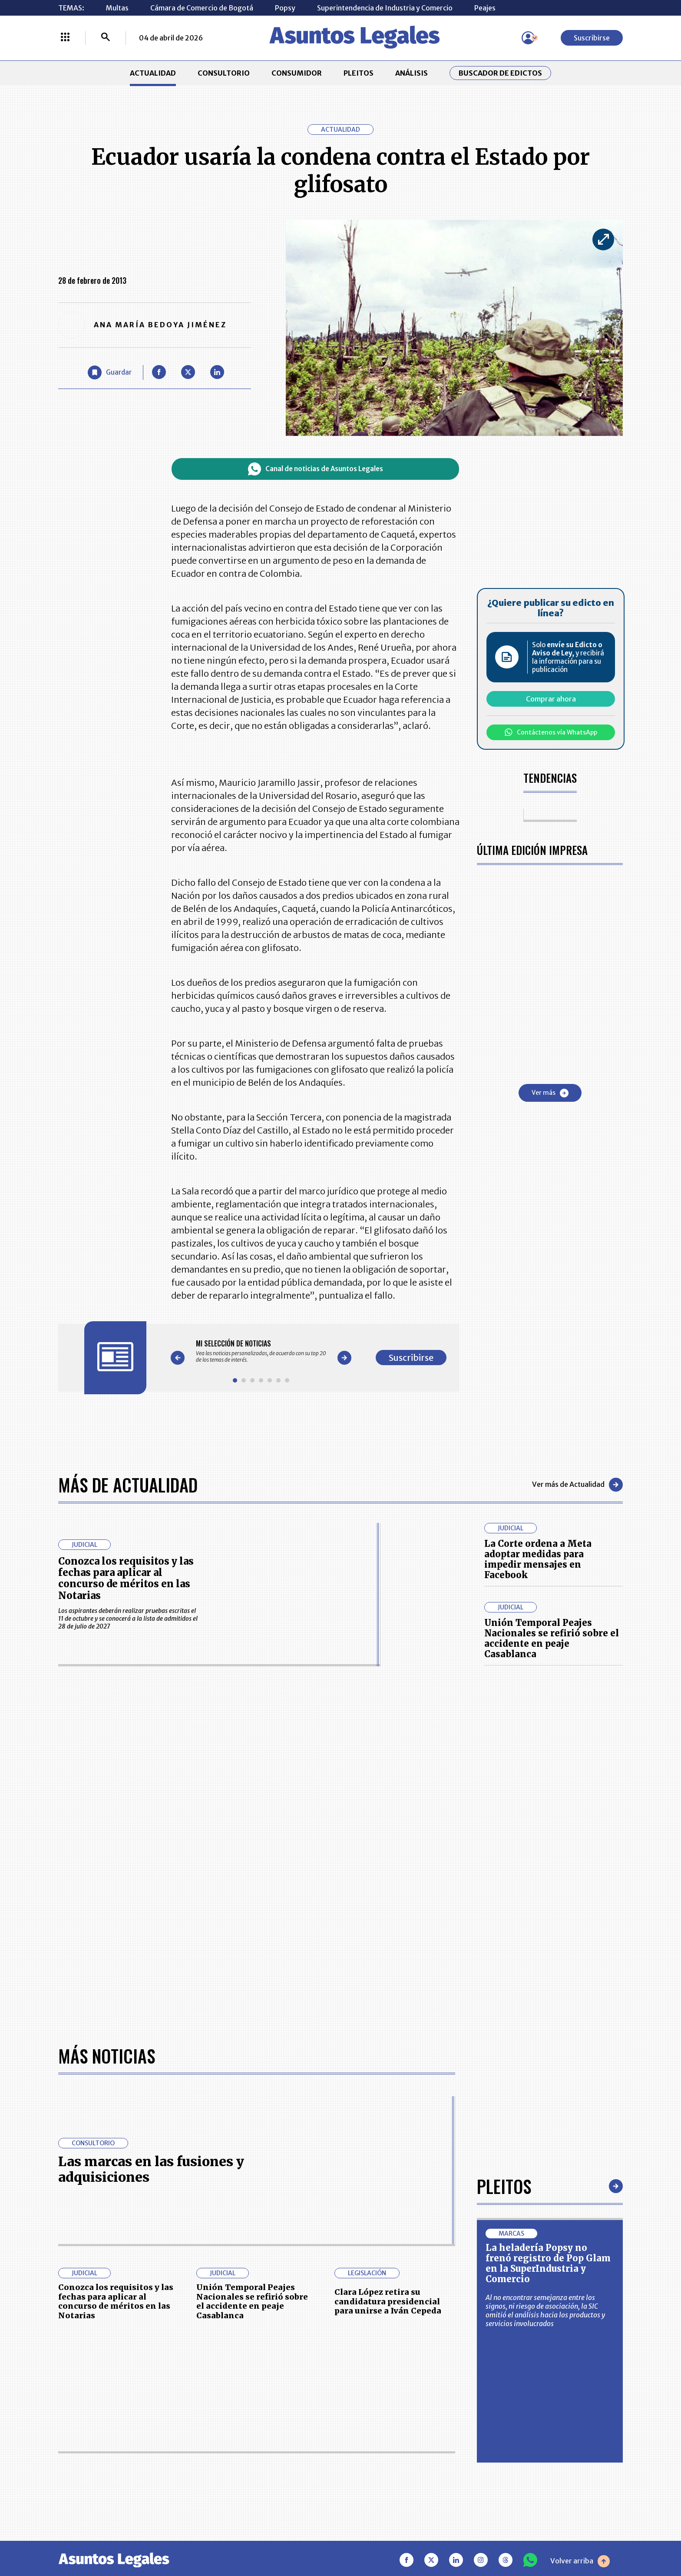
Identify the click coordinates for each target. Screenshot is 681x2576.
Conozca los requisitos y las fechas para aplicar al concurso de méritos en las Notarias (126, 1578)
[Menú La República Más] (65, 37)
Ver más (550, 1093)
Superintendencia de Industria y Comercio (385, 7)
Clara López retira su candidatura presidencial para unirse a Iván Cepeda (387, 2301)
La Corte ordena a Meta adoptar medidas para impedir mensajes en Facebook (538, 1559)
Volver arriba (580, 2561)
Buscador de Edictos (500, 73)
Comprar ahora (551, 699)
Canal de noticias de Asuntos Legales (315, 468)
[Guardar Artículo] (109, 372)
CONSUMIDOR (296, 73)
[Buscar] (105, 37)
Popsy (285, 7)
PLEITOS (359, 73)
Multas (117, 7)
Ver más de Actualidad (577, 1485)
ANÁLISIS (411, 73)
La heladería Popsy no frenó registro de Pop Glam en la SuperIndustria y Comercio (548, 2263)
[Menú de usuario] (528, 38)
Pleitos (504, 2186)
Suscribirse (592, 37)
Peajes (485, 7)
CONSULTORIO (224, 73)
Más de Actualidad (128, 1485)
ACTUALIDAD (153, 73)
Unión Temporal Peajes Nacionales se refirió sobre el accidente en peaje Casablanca (551, 1638)
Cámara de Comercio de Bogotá (201, 7)
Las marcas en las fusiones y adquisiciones (151, 2169)
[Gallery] (261, 1351)
